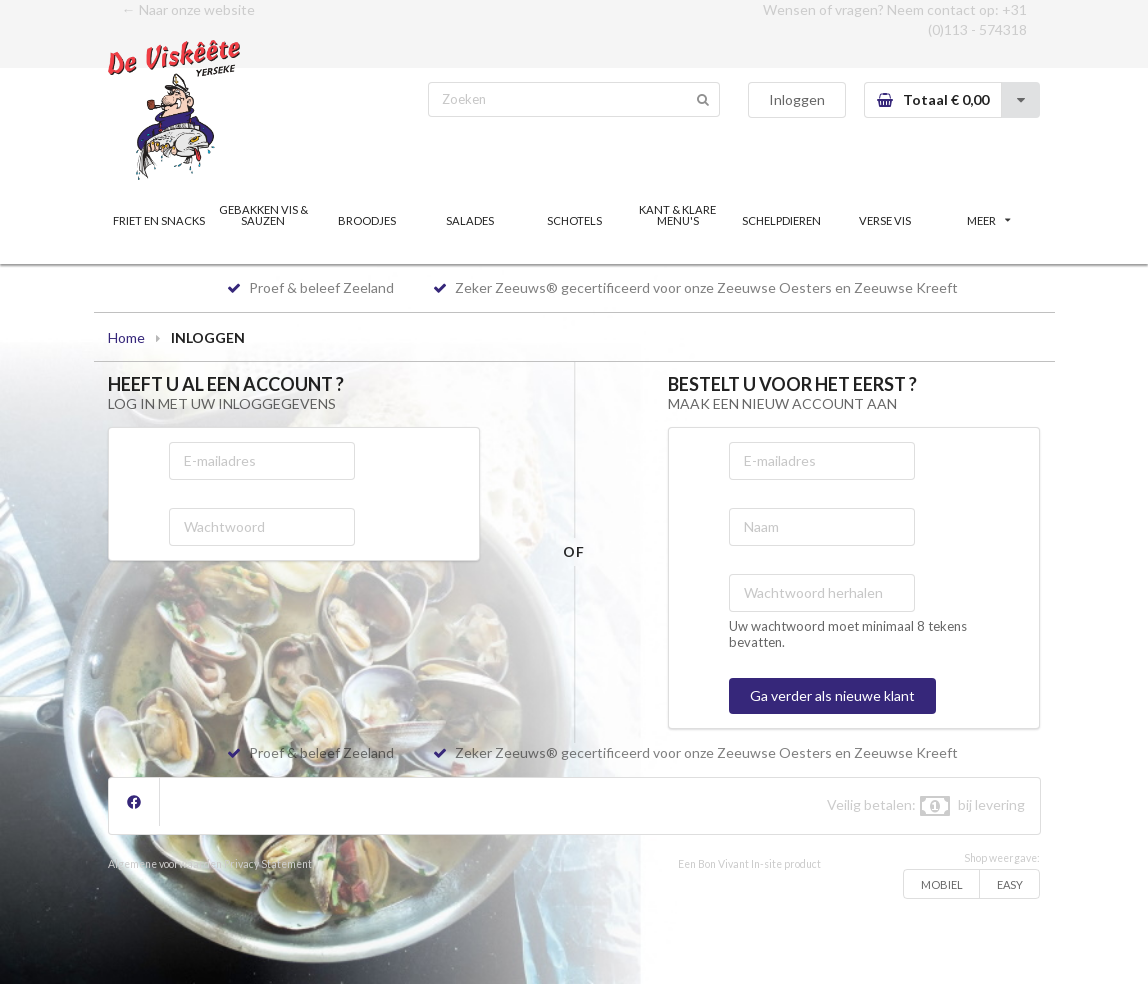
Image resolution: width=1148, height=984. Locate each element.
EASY (1010, 884)
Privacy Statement (268, 864)
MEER (989, 220)
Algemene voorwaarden (165, 864)
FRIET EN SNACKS (159, 220)
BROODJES (367, 220)
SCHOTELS (574, 220)
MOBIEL (942, 884)
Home (126, 337)
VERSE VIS (885, 220)
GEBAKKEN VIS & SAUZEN (263, 215)
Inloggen (797, 99)
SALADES (470, 220)
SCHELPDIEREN (781, 220)
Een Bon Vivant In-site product (749, 864)
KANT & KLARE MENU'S (677, 215)
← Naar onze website (188, 9)
